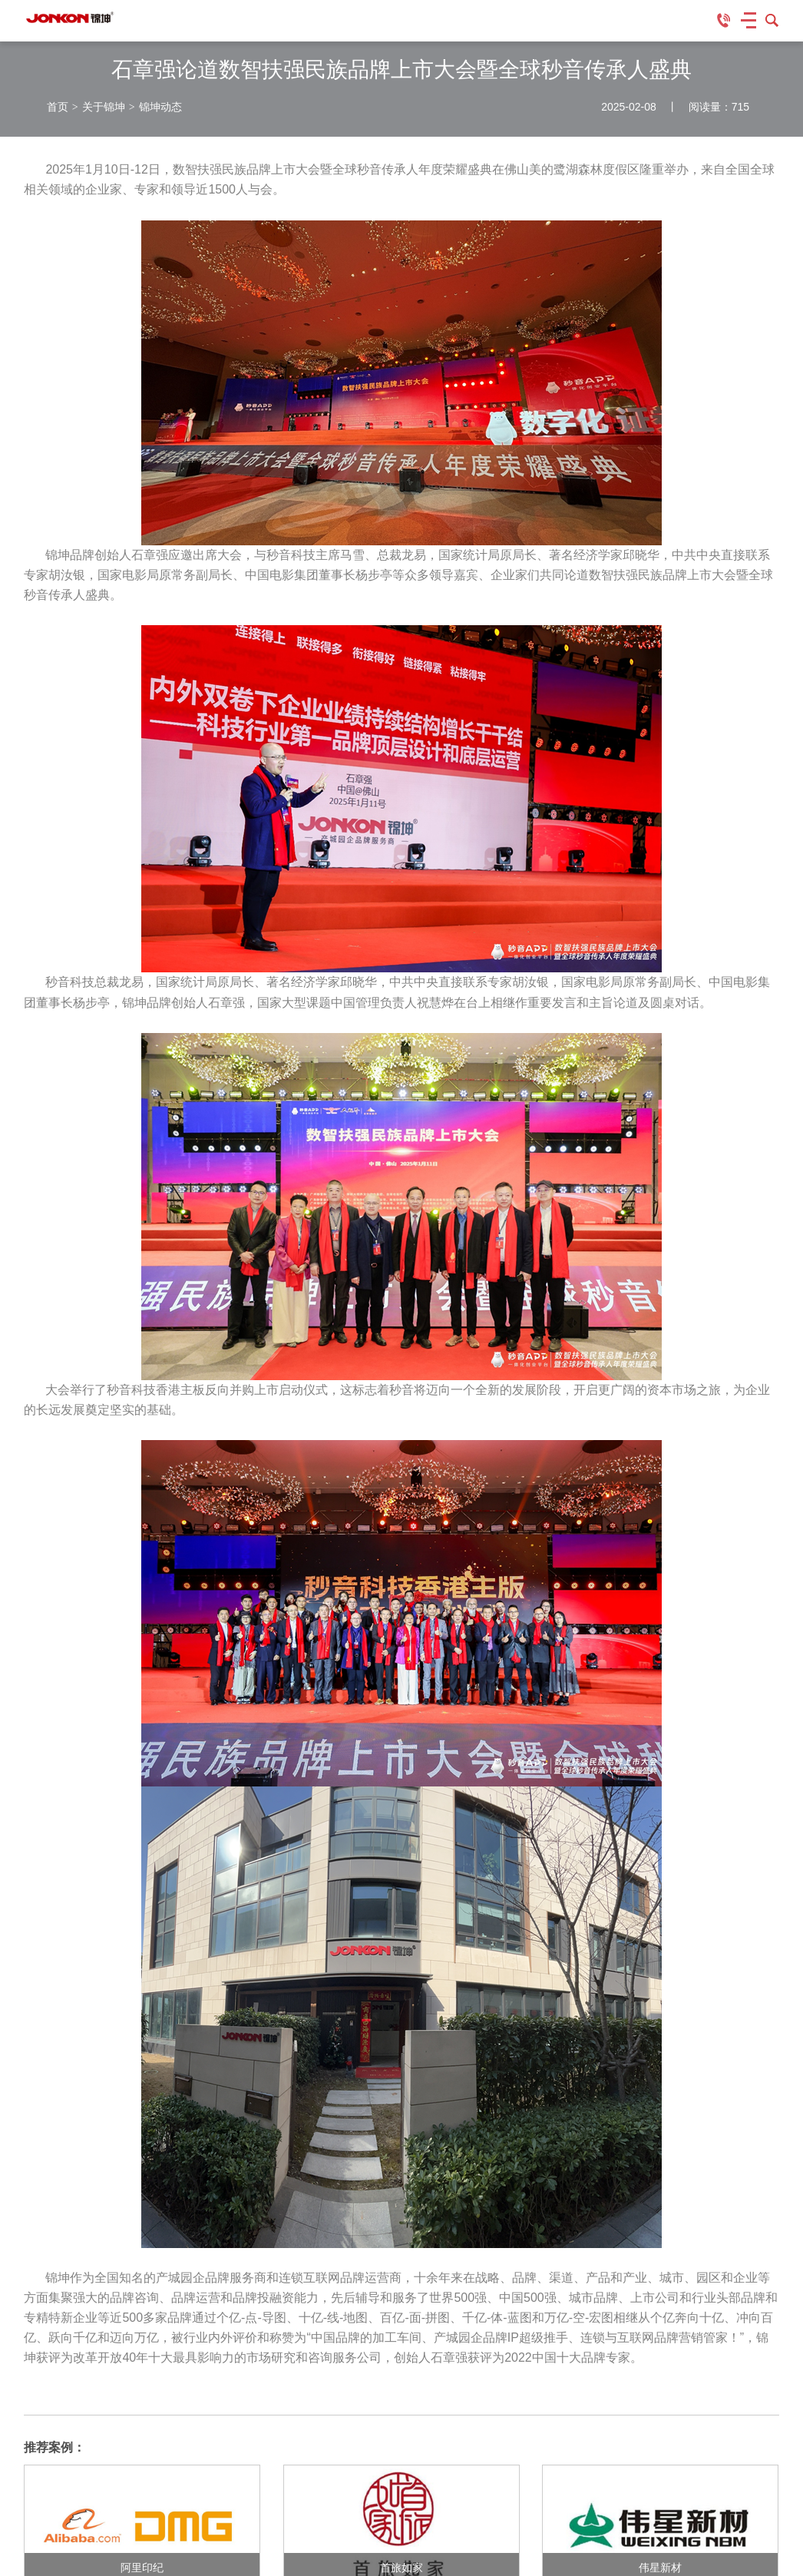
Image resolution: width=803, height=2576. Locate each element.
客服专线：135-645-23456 (723, 20)
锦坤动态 (160, 107)
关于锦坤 (103, 107)
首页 (57, 107)
